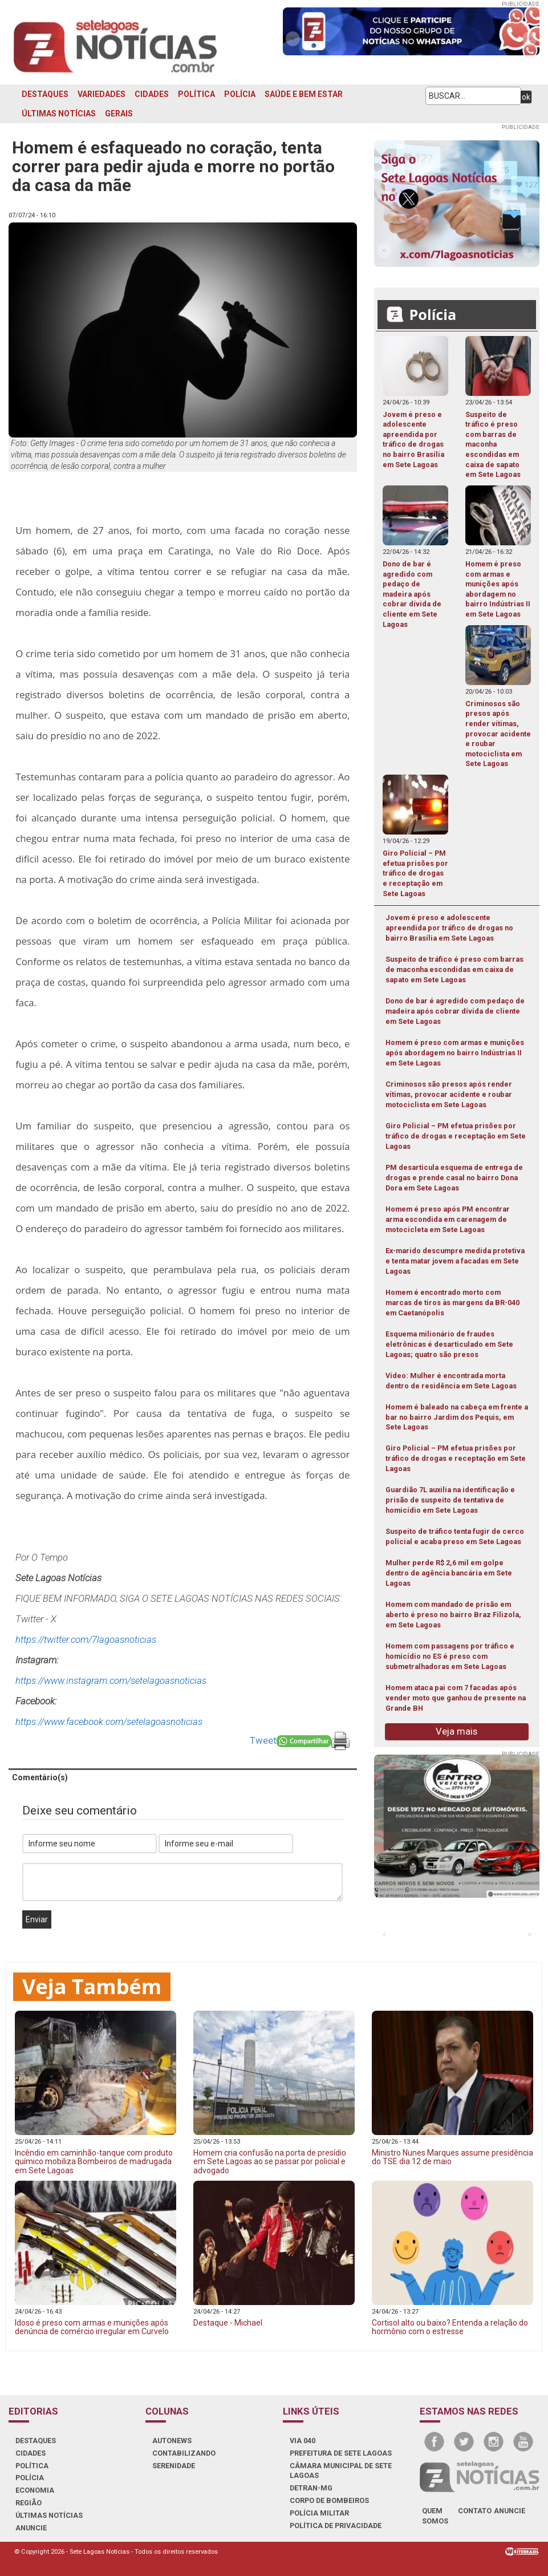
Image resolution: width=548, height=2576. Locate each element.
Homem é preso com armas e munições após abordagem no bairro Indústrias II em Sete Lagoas (454, 1052)
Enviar (37, 1919)
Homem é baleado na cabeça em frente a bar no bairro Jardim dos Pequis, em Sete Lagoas (456, 1417)
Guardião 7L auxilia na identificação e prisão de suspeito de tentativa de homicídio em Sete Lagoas (450, 1499)
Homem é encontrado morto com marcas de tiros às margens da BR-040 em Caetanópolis (452, 1302)
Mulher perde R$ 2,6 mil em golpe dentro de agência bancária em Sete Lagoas (448, 1572)
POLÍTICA (196, 94)
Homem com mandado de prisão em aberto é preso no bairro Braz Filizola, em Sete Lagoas (453, 1614)
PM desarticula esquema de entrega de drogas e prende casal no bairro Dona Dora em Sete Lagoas (454, 1177)
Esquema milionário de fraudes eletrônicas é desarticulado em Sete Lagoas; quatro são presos (449, 1344)
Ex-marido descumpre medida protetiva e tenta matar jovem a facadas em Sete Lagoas (455, 1260)
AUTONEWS (172, 2440)
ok (526, 97)
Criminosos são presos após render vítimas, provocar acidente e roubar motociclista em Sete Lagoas (448, 1094)
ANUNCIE (31, 2528)
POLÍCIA (239, 94)
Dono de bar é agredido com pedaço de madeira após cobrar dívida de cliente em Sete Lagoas (455, 1011)
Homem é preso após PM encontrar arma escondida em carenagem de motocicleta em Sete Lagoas (447, 1219)
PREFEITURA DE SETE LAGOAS (341, 2453)
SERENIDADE (173, 2465)
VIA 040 (302, 2440)
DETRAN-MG (311, 2488)
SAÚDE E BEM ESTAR (304, 94)
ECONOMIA (34, 2490)
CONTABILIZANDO (184, 2453)
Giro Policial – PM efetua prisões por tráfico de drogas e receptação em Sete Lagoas (455, 1136)
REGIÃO (28, 2502)
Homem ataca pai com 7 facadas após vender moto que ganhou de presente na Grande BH (455, 1697)
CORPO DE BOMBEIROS (329, 2500)
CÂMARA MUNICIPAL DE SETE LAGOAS (341, 2470)
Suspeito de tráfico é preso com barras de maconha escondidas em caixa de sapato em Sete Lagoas (454, 969)
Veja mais (456, 1731)
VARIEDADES (101, 94)
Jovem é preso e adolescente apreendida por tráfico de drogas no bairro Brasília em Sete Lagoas (449, 927)
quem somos (435, 2515)
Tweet (263, 1740)
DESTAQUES (45, 94)
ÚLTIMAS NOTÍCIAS (59, 113)
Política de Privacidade (335, 2525)
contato (475, 2510)
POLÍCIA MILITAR (319, 2513)
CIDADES (152, 94)
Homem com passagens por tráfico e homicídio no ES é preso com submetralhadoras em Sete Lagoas (449, 1656)
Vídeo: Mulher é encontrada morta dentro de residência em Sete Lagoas (451, 1380)
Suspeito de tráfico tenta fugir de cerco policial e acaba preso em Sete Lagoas (454, 1536)
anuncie (509, 2510)
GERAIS (119, 113)
